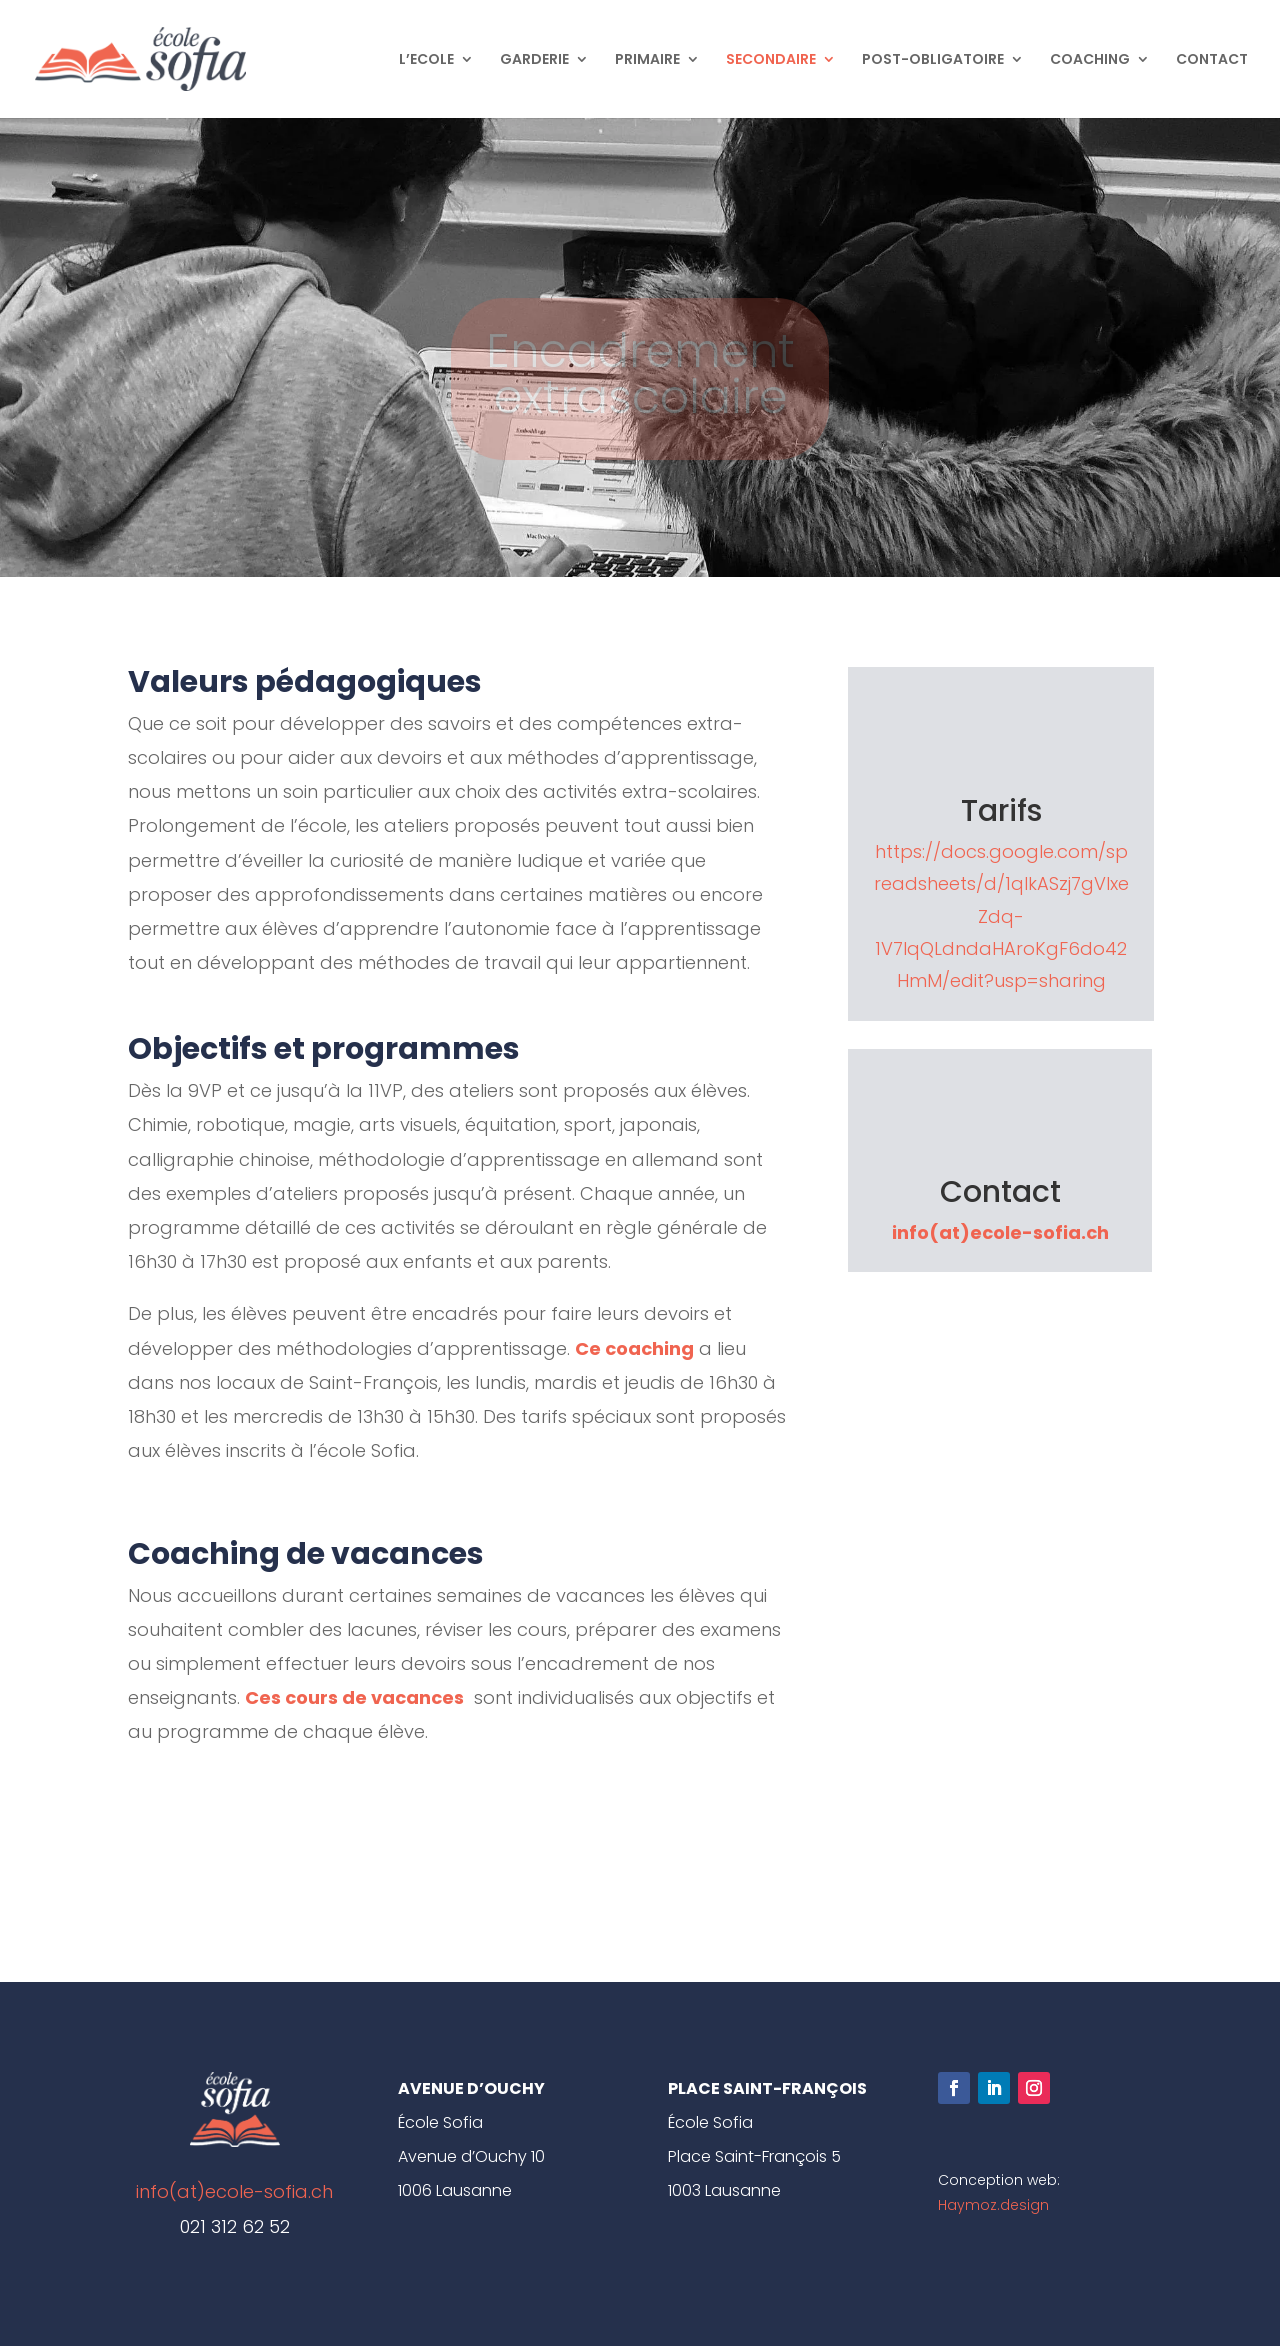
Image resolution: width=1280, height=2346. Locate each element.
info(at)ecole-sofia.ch (1000, 1232)
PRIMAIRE (647, 60)
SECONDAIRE (771, 60)
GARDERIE (534, 60)
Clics (459, 1855)
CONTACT (1212, 60)
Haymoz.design (993, 2205)
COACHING (1090, 60)
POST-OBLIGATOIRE (933, 60)
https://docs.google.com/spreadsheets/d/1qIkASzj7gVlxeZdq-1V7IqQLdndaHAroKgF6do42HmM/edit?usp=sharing (1001, 916)
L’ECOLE (426, 60)
